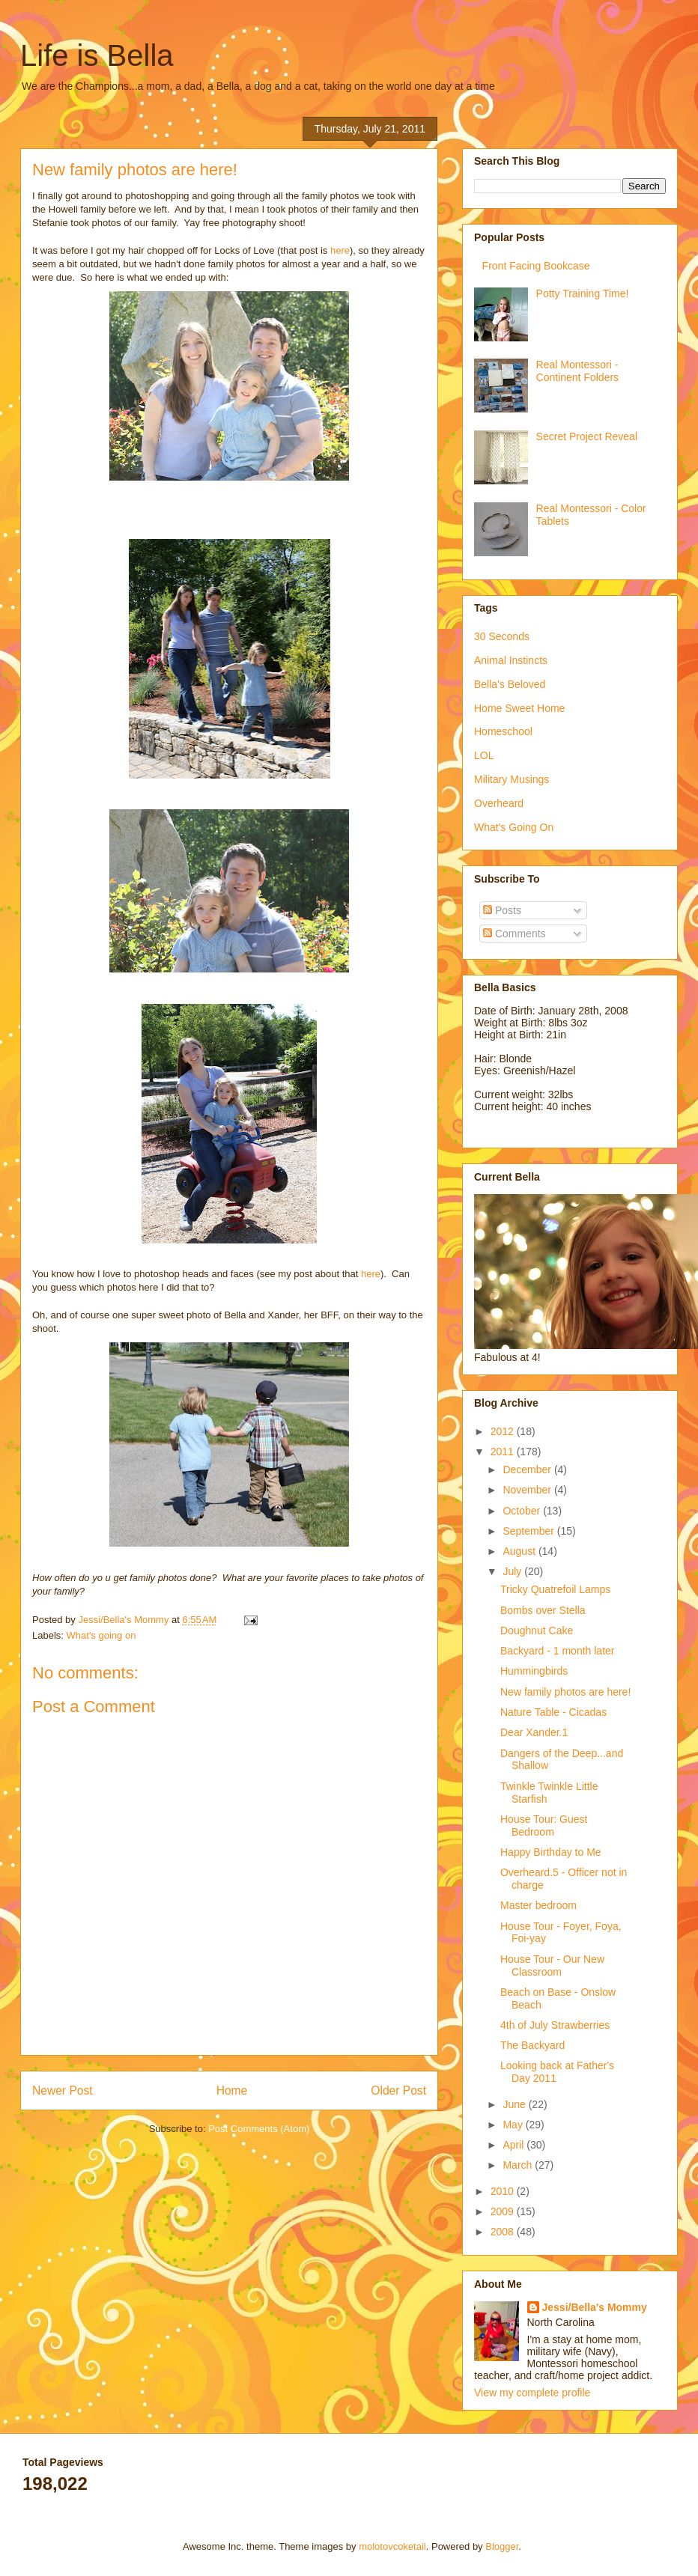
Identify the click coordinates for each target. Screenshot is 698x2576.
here (340, 250)
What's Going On (513, 827)
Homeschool (503, 731)
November (528, 1490)
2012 (504, 1431)
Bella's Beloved (509, 684)
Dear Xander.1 (534, 1732)
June (515, 2104)
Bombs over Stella (543, 1610)
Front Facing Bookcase (536, 266)
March (519, 2165)
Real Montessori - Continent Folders (577, 371)
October (523, 1511)
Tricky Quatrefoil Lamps (555, 1589)
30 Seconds (501, 636)
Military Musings (511, 779)
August (520, 1551)
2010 (504, 2191)
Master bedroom (538, 1905)
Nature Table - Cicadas (553, 1712)
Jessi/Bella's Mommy (594, 2307)
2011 (504, 1452)
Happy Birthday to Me (550, 1852)
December (528, 1470)
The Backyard (532, 2045)
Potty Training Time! (582, 293)
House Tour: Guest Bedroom (543, 1825)
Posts (502, 910)
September (529, 1531)
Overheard (499, 803)
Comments (514, 934)
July (513, 1571)
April (514, 2145)
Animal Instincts (510, 660)
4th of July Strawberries (555, 2025)
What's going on (101, 1635)
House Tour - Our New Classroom (552, 1965)
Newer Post (62, 2090)
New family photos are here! (565, 1692)
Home (232, 2090)
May (514, 2125)
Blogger (501, 2546)
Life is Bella (97, 55)
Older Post (398, 2090)
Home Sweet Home (519, 708)
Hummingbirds (534, 1671)
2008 (504, 2232)
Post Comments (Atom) (258, 2128)
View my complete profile (532, 2393)
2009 (504, 2211)
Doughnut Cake (536, 1630)
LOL (484, 755)
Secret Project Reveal (586, 436)
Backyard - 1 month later (557, 1651)
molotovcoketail (392, 2546)
